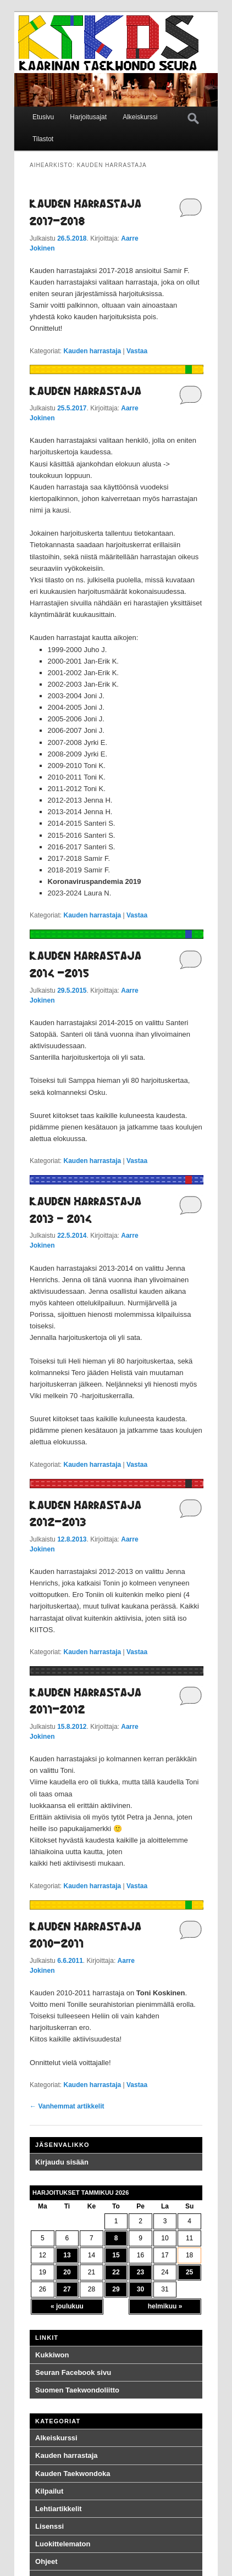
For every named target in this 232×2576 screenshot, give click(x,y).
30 (140, 2289)
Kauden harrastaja (92, 351)
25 (189, 2272)
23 (140, 2272)
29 (115, 2289)
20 (66, 2272)
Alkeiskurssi (140, 117)
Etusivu (43, 117)
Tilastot (42, 139)
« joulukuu (67, 2306)
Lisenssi (49, 2526)
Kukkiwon (52, 2355)
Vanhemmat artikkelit (67, 2106)
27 (66, 2289)
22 (115, 2272)
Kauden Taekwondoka (72, 2473)
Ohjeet (46, 2561)
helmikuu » (165, 2306)
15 (115, 2255)
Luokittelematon (62, 2544)
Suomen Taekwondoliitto (77, 2390)
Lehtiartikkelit (58, 2509)
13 (66, 2255)
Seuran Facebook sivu (73, 2372)
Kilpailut (49, 2491)
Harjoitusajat (88, 117)
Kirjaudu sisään (62, 2162)
